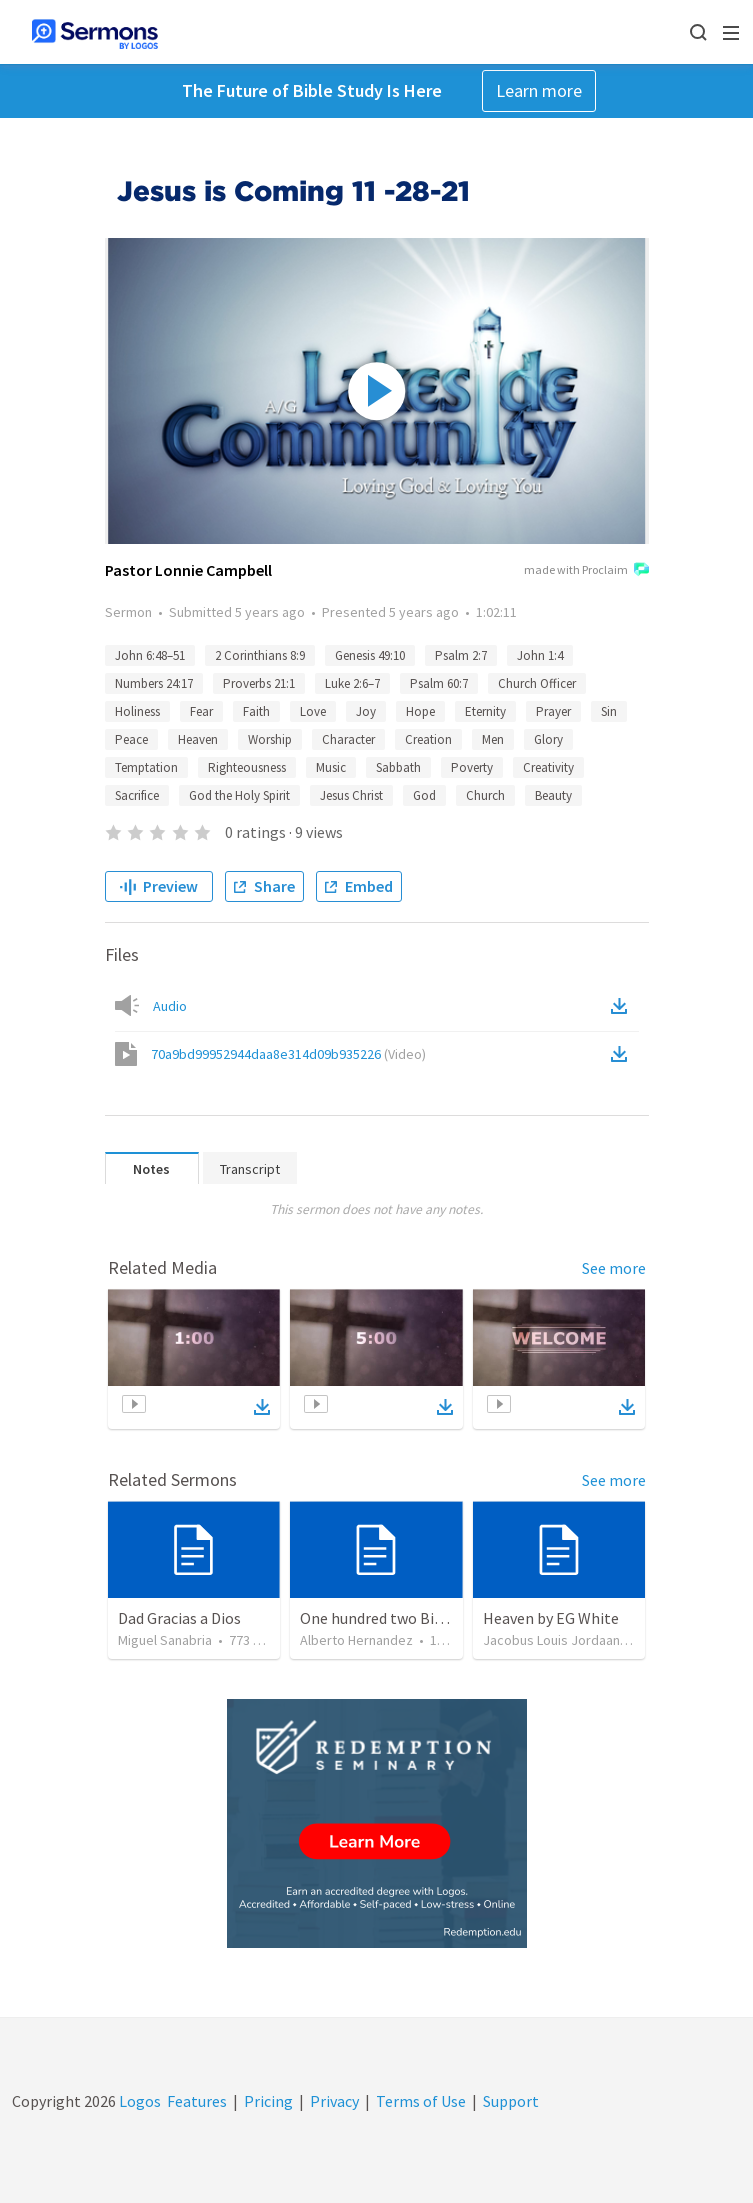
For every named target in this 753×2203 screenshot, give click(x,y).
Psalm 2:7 (461, 655)
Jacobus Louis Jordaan (551, 1640)
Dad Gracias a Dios (179, 1618)
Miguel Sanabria (165, 1640)
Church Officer (537, 683)
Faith (256, 711)
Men (493, 739)
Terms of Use (421, 2101)
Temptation (146, 767)
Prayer (553, 711)
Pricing (268, 2101)
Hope (420, 711)
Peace (131, 739)
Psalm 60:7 (439, 683)
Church (485, 795)
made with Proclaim (586, 571)
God (424, 795)
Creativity (548, 767)
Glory (548, 739)
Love (313, 711)
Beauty (553, 795)
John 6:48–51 (150, 655)
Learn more (539, 90)
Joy (366, 711)
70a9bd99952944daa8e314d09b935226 (288, 1054)
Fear (201, 711)
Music (331, 767)
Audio (170, 1006)
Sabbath (398, 767)
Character (348, 739)
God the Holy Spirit (239, 795)
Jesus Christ (351, 795)
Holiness (137, 711)
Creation (428, 739)
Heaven (198, 739)
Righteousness (247, 767)
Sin (609, 711)
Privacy (334, 2101)
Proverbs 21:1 (259, 683)
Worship (270, 739)
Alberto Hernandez (356, 1640)
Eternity (485, 711)
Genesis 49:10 (370, 655)
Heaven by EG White (551, 1618)
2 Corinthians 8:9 (260, 655)
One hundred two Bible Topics (402, 1618)
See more (614, 1268)
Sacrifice (137, 795)
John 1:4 (540, 655)
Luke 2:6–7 (352, 683)
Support (511, 2101)
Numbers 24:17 (154, 683)
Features (197, 2101)
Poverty (472, 767)
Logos (138, 2101)
